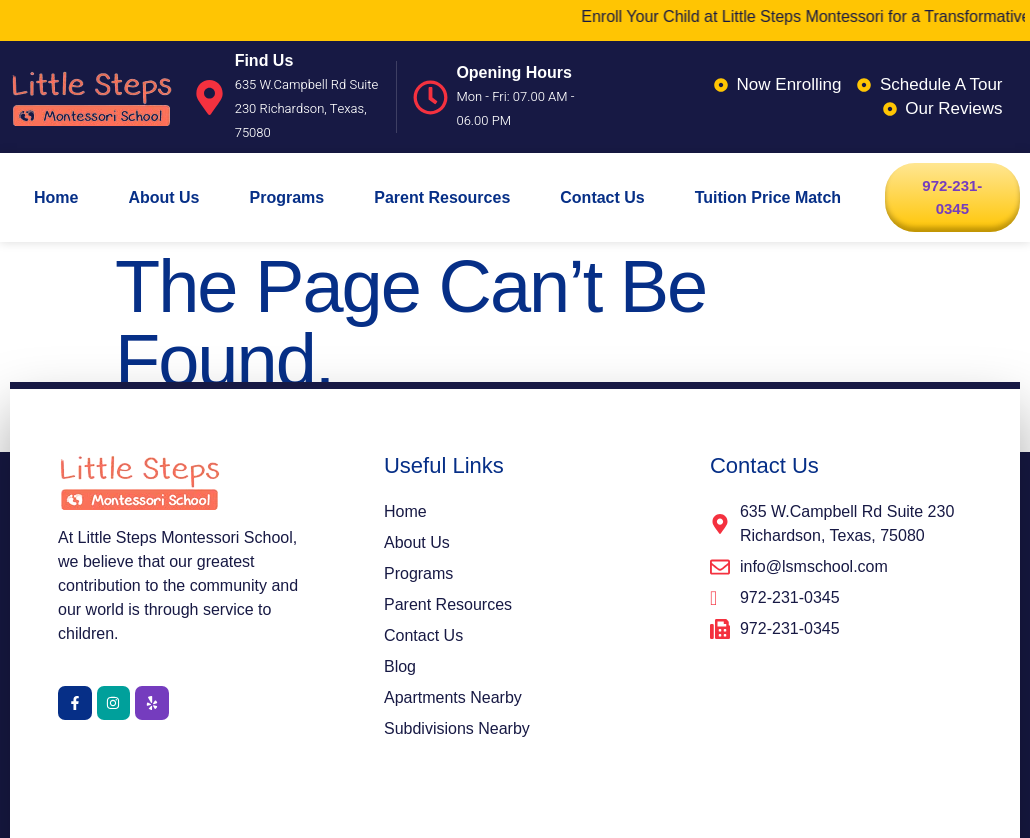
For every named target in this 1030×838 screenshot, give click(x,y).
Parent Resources (442, 197)
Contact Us (602, 197)
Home (56, 197)
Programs (287, 197)
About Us (163, 197)
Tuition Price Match (768, 197)
